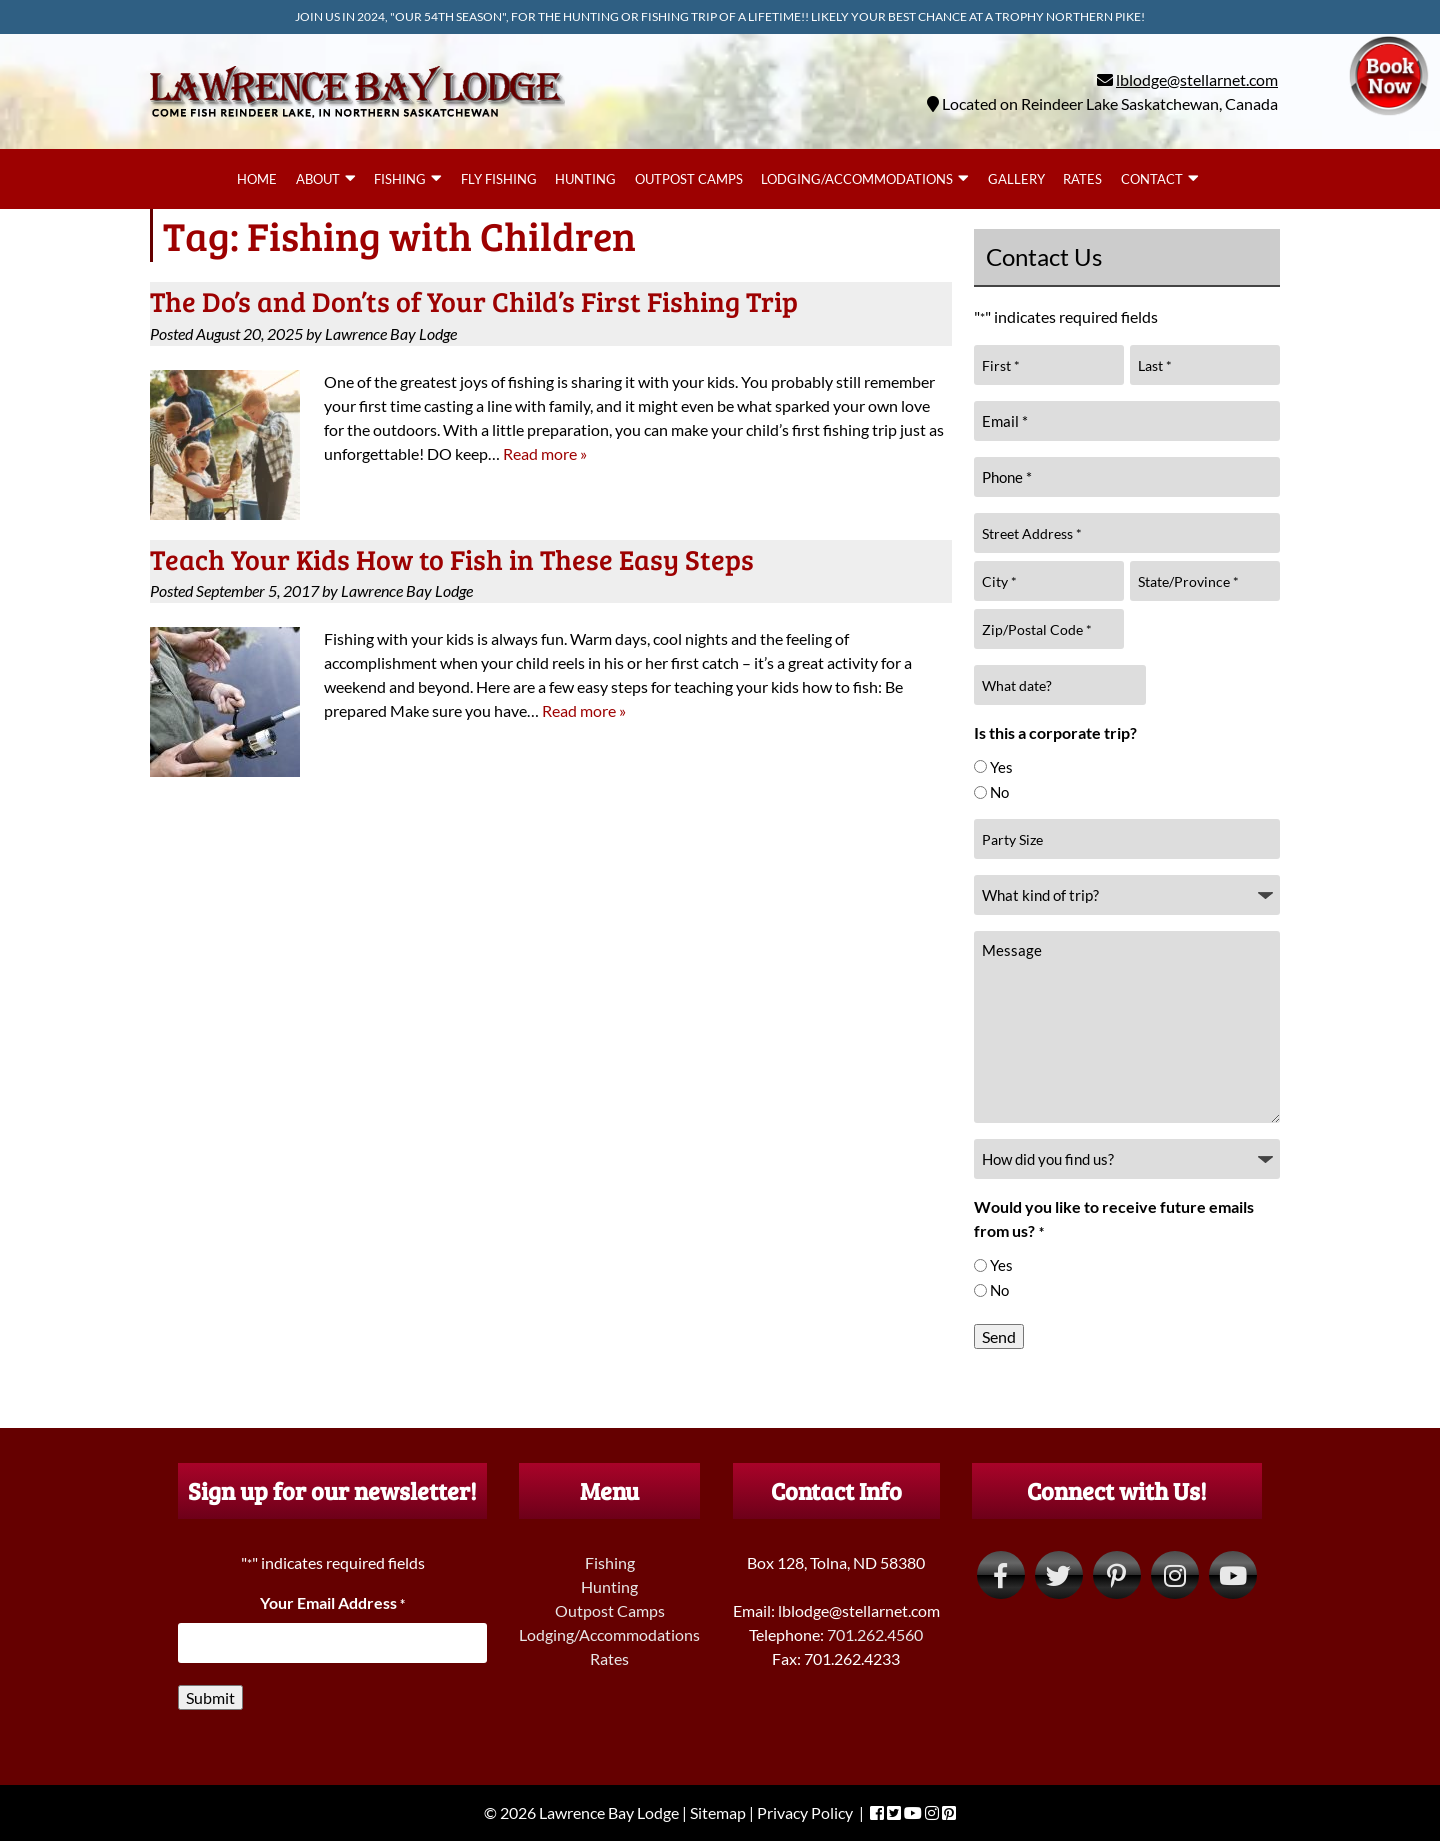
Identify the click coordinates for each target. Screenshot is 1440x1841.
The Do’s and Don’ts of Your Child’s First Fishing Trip (474, 301)
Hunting (585, 179)
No (999, 792)
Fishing (400, 179)
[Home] (357, 121)
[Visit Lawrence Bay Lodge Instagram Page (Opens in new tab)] (1175, 1575)
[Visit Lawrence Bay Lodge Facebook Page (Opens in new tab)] (1001, 1575)
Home (257, 179)
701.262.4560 (875, 1634)
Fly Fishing (499, 179)
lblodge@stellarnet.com (1197, 79)
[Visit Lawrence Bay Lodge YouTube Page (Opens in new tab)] (1233, 1575)
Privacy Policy (805, 1812)
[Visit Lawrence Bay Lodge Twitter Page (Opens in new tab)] (1059, 1575)
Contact (1152, 179)
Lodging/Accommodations (857, 179)
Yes (1001, 767)
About (318, 179)
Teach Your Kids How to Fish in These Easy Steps (452, 559)
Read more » (545, 453)
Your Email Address (332, 1602)
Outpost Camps (689, 179)
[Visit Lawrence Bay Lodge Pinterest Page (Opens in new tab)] (1117, 1575)
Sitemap (718, 1812)
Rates (1082, 179)
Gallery (1016, 179)
